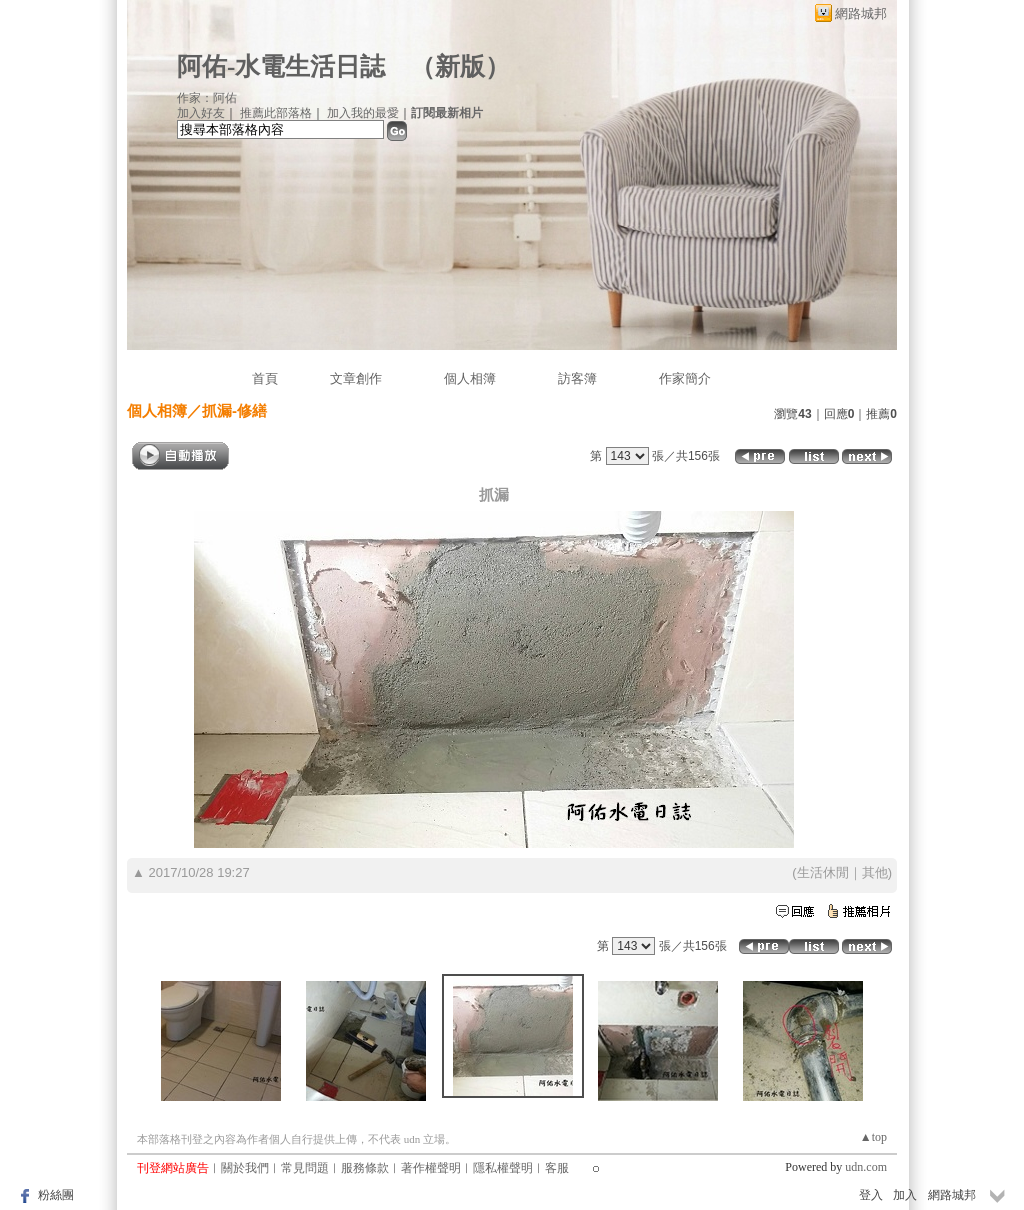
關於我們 (245, 1168)
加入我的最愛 (363, 113)
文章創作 (356, 378)
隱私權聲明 (503, 1168)
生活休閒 (823, 872)
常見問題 (305, 1168)
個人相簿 (470, 378)
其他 (875, 872)
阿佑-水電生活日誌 (281, 66)
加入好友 (201, 113)
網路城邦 (861, 13)
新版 (460, 66)
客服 (557, 1168)
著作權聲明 (431, 1168)
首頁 (265, 378)
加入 (905, 1195)
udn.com (866, 1167)
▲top (873, 1137)
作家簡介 (685, 378)
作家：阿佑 (207, 98)
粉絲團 (56, 1195)
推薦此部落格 (276, 113)
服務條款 (365, 1168)
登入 (871, 1195)
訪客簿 (577, 378)
